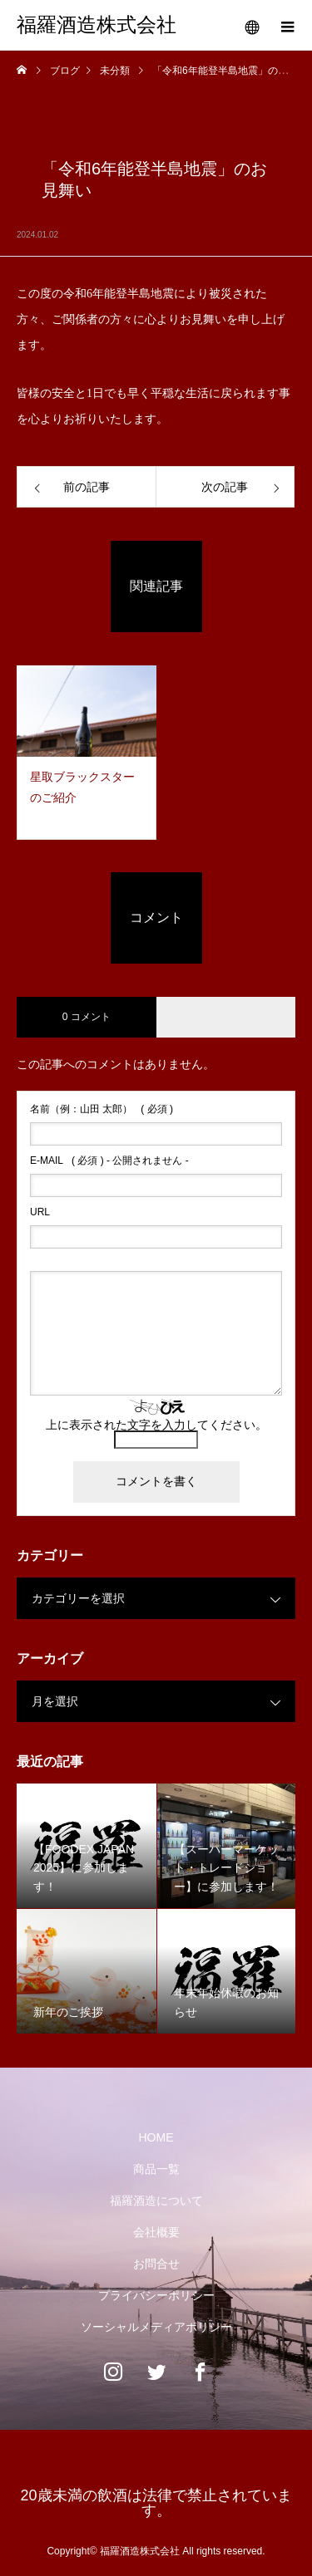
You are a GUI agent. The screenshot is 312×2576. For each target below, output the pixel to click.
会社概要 (156, 2232)
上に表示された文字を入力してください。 (156, 1424)
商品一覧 (156, 2169)
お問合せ (156, 2263)
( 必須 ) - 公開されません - (109, 1160)
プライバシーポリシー (156, 2295)
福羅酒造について (156, 2200)
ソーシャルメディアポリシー (156, 2326)
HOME (156, 2137)
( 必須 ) (101, 1109)
